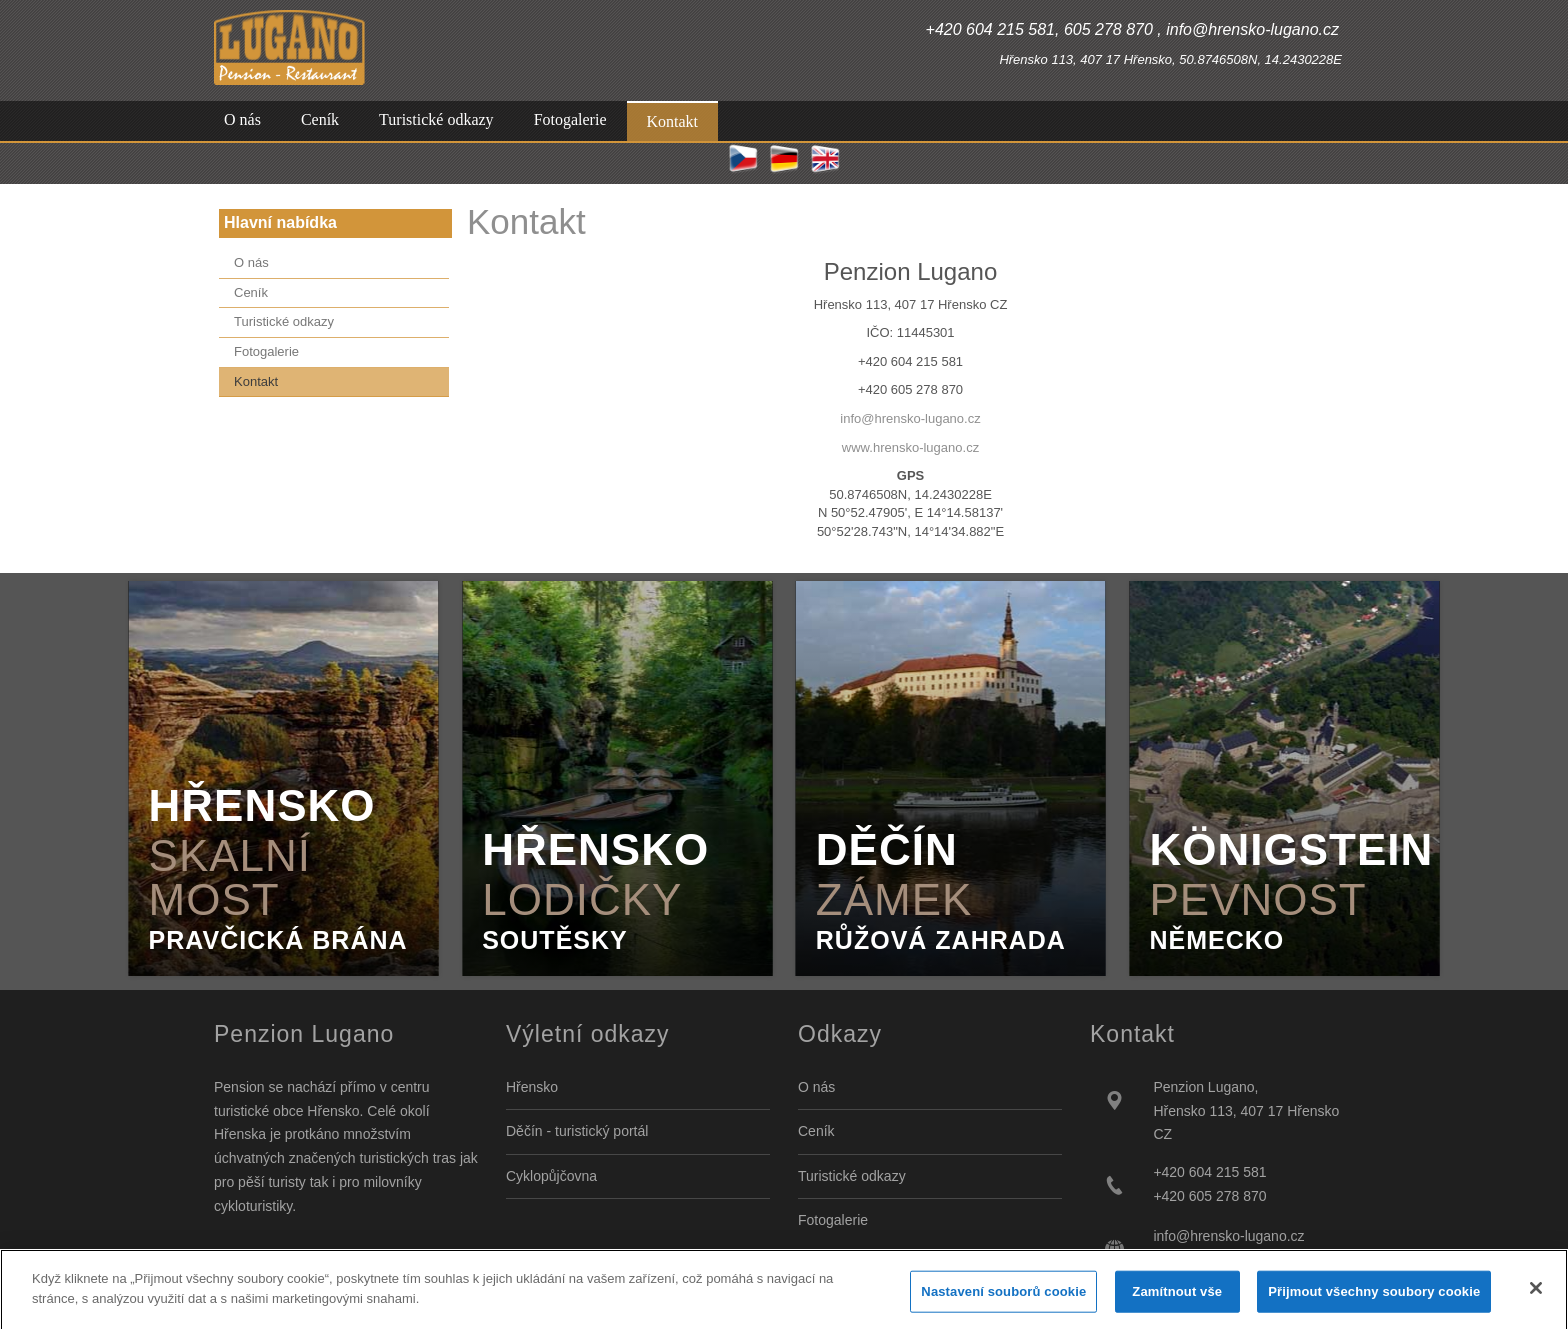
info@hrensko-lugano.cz (910, 418)
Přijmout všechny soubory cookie (1374, 1299)
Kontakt (526, 221)
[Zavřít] (1536, 1296)
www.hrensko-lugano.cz (910, 447)
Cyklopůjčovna (551, 1176)
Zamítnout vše (1177, 1299)
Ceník (816, 1131)
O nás (816, 1087)
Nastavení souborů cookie (1003, 1299)
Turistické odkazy (852, 1176)
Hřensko (532, 1087)
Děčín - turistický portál (577, 1131)
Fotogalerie (833, 1220)
